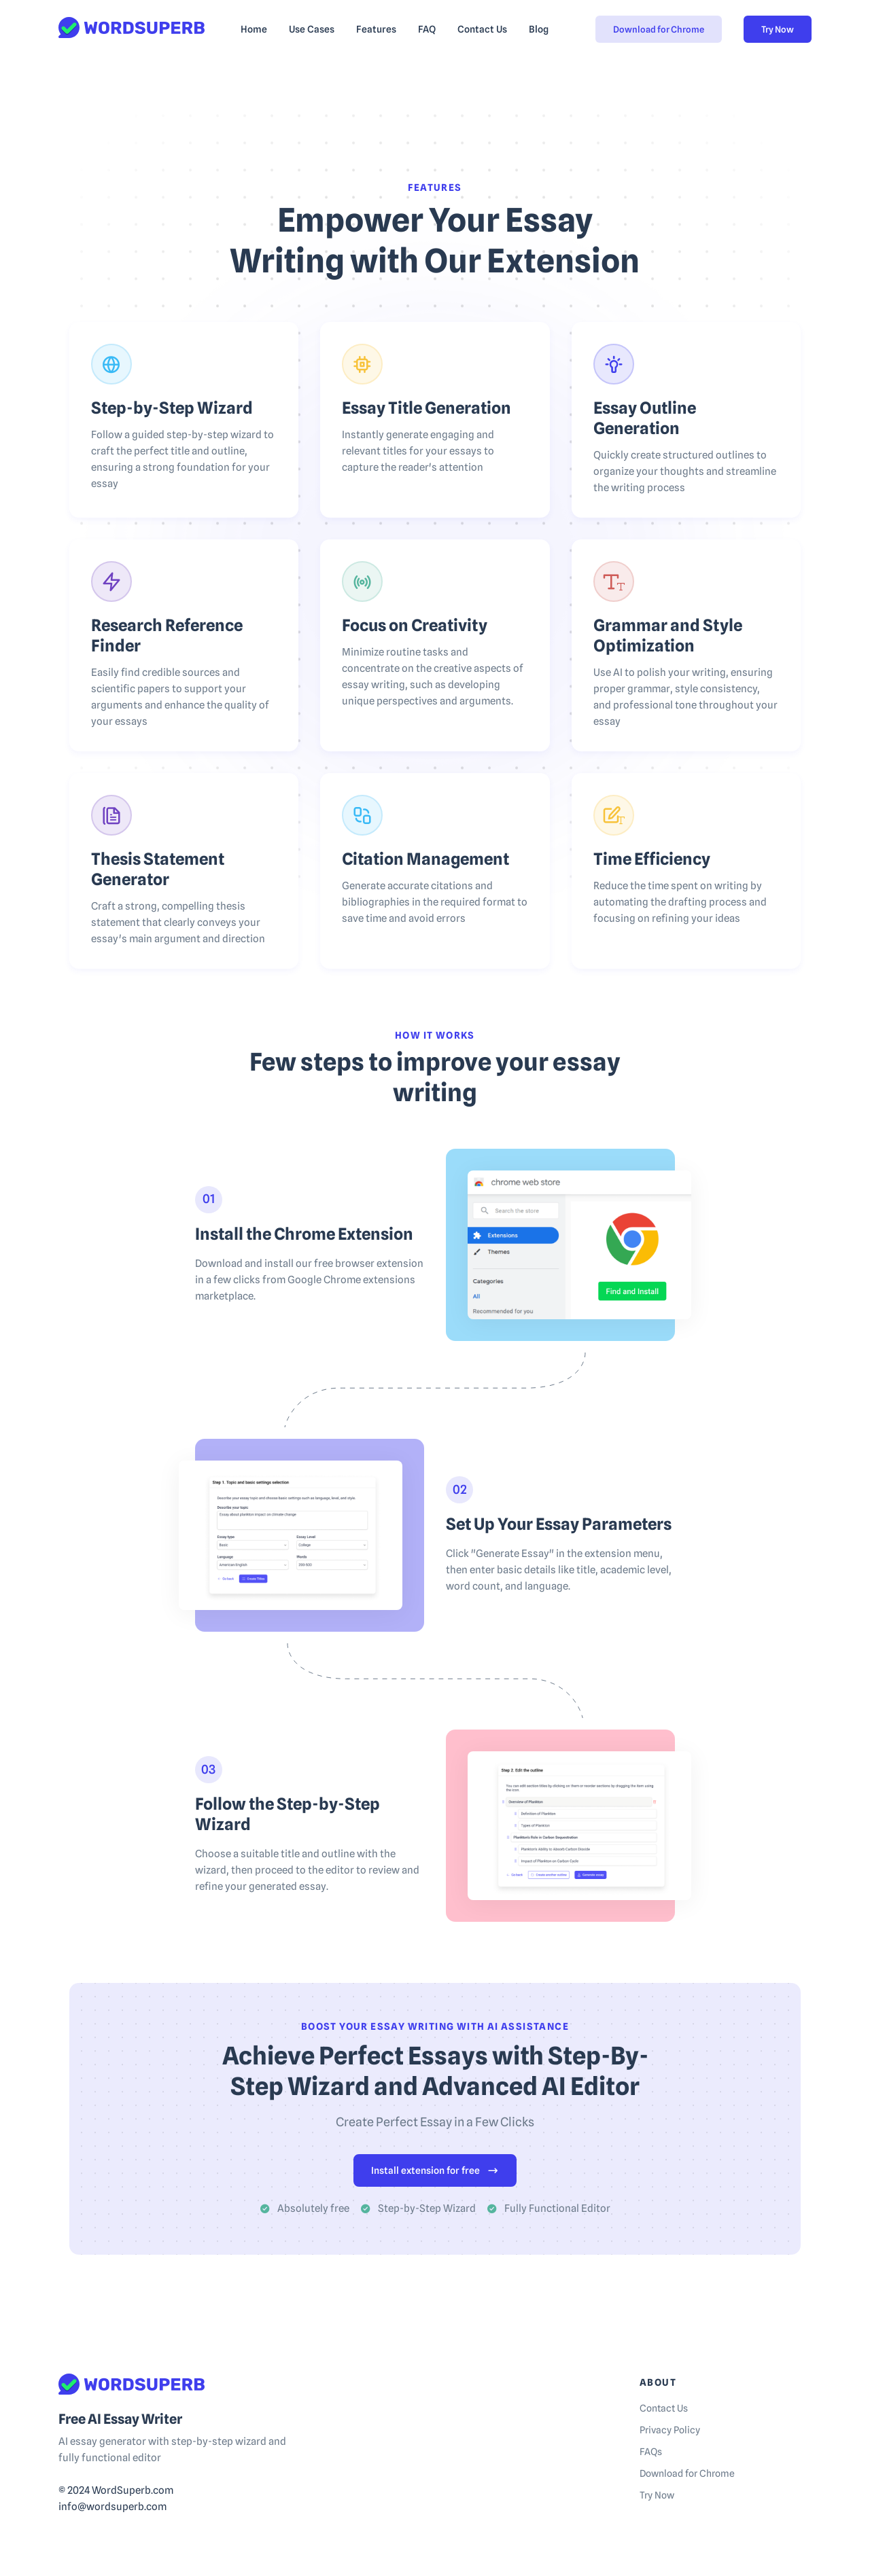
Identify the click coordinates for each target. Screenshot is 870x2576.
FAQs (651, 2451)
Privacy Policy (670, 2430)
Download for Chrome (658, 29)
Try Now (777, 29)
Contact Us (664, 2408)
